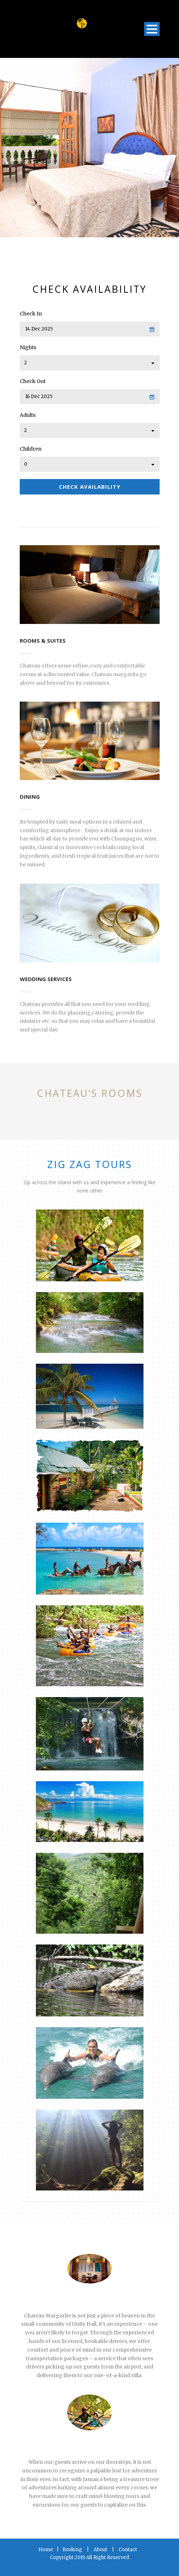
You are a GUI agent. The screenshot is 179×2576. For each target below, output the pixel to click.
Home (45, 2550)
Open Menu (152, 29)
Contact (128, 2550)
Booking (72, 2550)
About (100, 2550)
